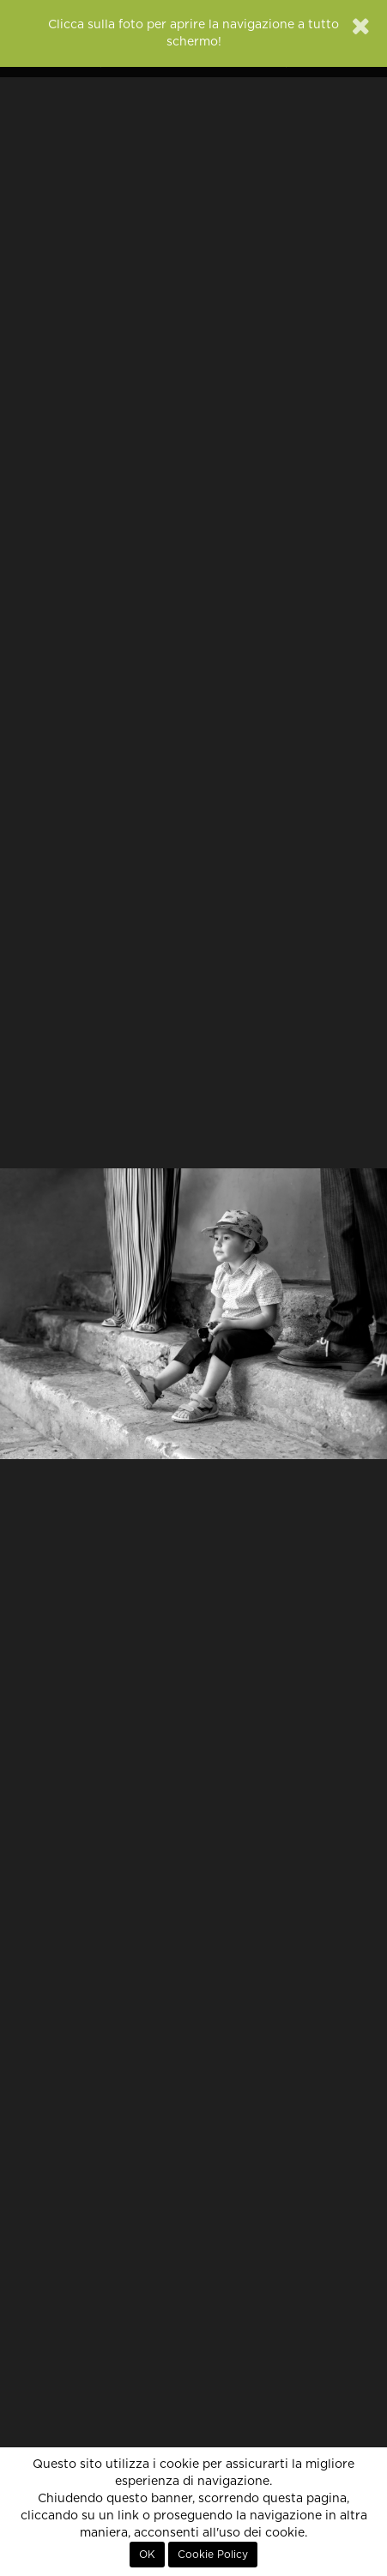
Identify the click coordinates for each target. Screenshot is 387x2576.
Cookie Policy (213, 2554)
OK (147, 2554)
